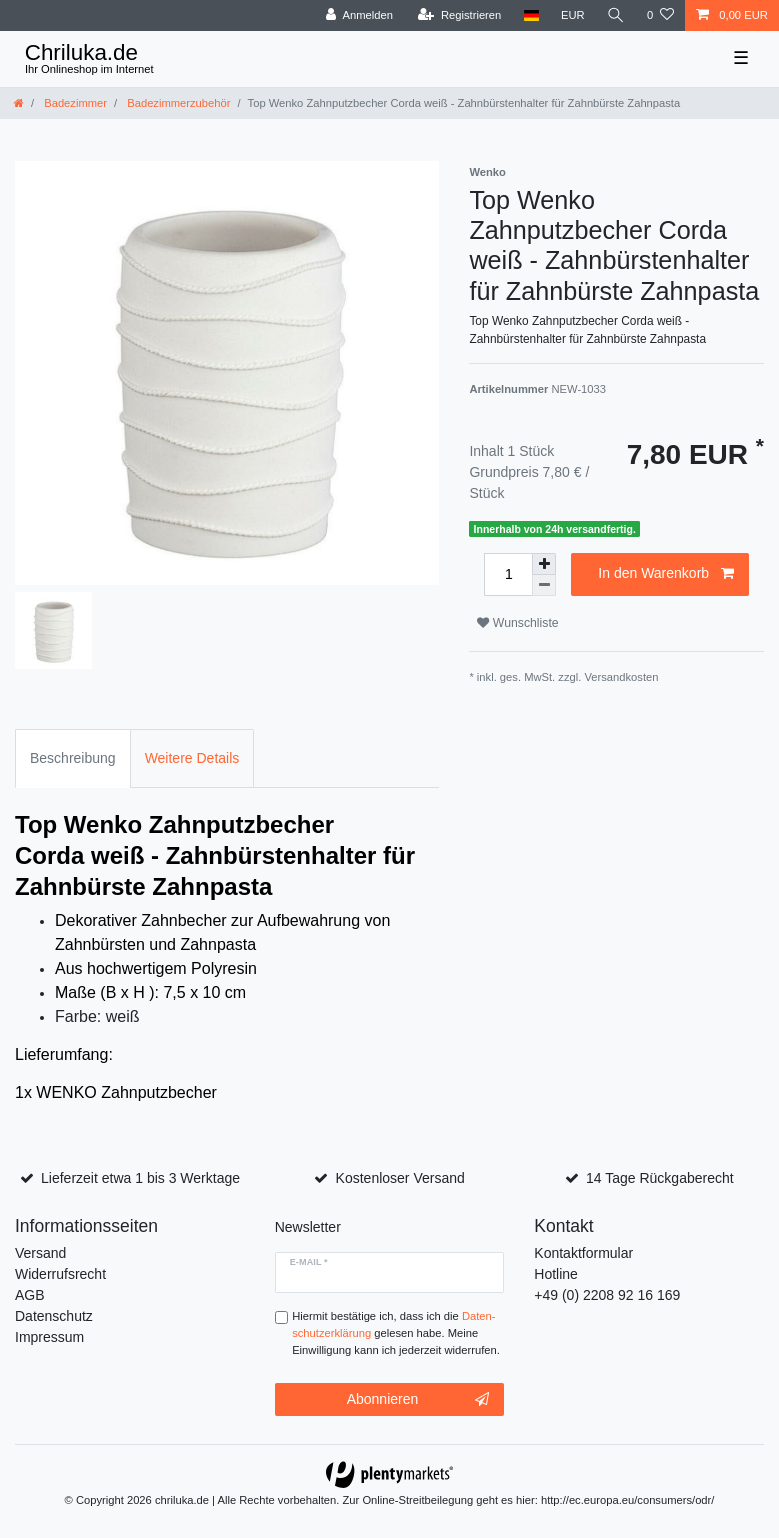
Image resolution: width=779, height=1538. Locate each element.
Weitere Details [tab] (192, 758)
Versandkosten (621, 677)
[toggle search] (616, 15)
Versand (40, 1253)
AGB (30, 1295)
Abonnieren (418, 1400)
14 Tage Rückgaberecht (660, 1178)
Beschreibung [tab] (73, 758)
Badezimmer (74, 103)
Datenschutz (54, 1316)
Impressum (49, 1337)
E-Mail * (309, 1262)
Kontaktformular (583, 1253)
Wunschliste (517, 623)
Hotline (556, 1274)
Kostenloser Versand (400, 1178)
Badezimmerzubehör (177, 103)
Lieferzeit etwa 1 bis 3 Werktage (140, 1178)
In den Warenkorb (666, 574)
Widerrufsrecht (60, 1274)
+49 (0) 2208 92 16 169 (607, 1295)
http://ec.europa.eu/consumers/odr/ (628, 1500)
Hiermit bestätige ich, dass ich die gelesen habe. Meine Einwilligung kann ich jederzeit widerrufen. (396, 1333)
